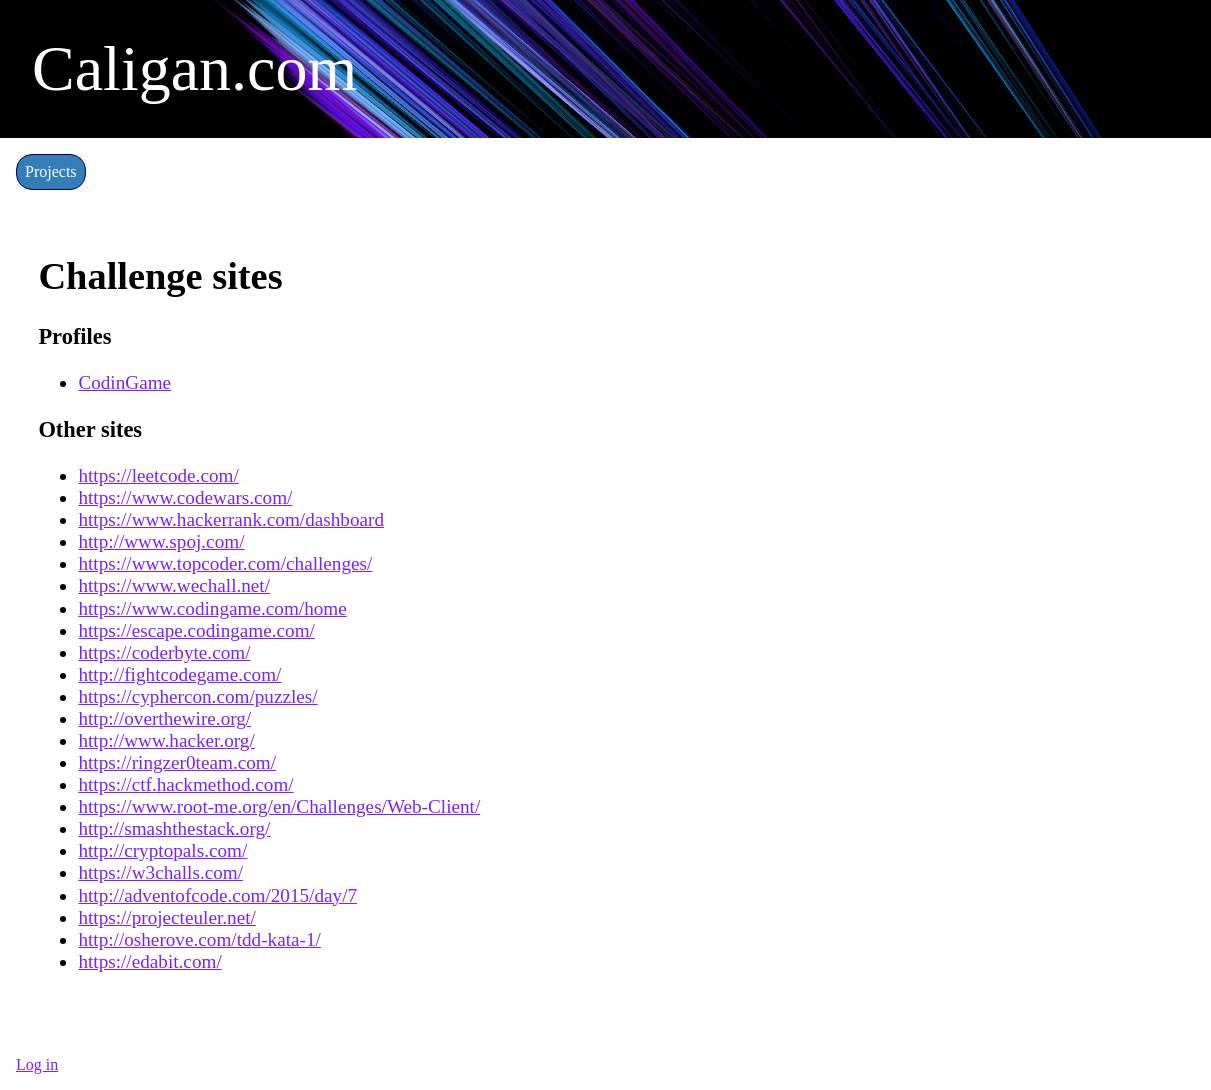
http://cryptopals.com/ (162, 850)
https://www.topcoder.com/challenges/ (225, 563)
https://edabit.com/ (149, 961)
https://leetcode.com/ (158, 475)
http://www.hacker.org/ (166, 740)
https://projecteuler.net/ (166, 917)
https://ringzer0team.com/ (177, 762)
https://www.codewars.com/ (185, 497)
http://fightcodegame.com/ (179, 674)
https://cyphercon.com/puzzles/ (197, 696)
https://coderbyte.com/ (164, 652)
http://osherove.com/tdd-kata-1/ (199, 939)
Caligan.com (194, 68)
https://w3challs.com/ (160, 872)
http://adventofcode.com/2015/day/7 (217, 895)
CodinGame (124, 382)
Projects (51, 171)
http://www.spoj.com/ (161, 541)
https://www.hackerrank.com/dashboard (231, 519)
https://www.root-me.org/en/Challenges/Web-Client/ (279, 806)
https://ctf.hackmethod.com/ (185, 784)
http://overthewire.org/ (164, 718)
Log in (37, 1064)
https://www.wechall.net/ (174, 585)
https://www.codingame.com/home (212, 608)
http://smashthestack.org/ (174, 828)
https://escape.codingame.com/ (196, 630)
